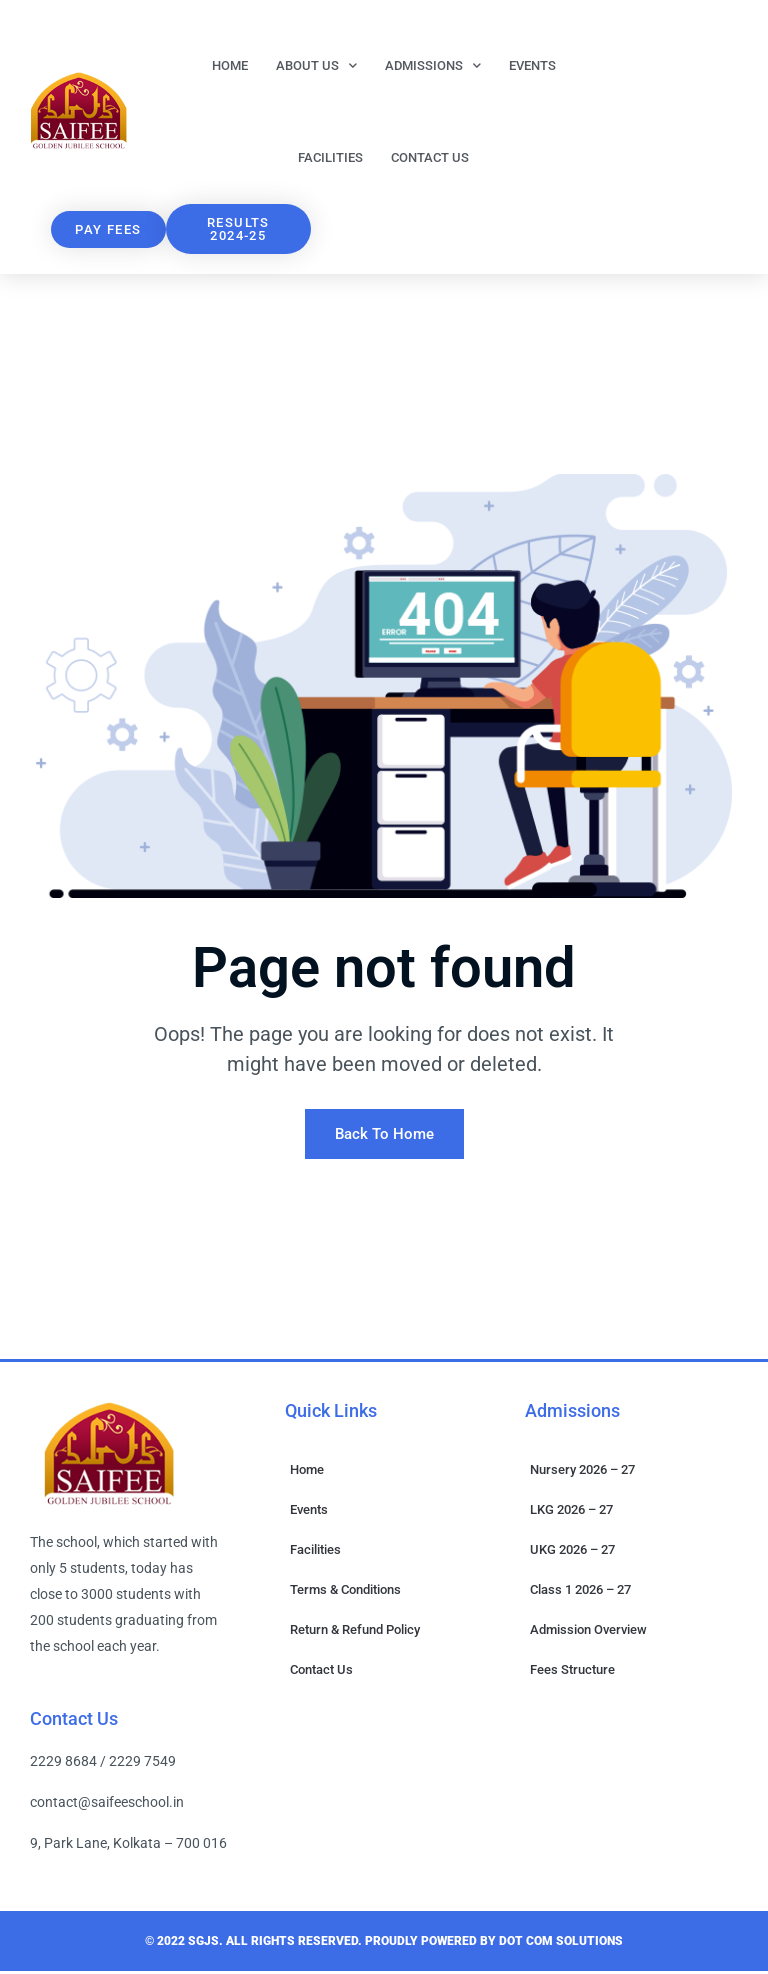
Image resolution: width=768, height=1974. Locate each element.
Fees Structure (572, 1672)
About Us (316, 65)
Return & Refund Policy (355, 1632)
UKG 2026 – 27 (572, 1552)
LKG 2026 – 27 (571, 1512)
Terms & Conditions (345, 1592)
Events (532, 65)
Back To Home (384, 1137)
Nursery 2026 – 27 (582, 1472)
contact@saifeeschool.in (107, 1805)
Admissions (433, 65)
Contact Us (430, 157)
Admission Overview (588, 1632)
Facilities (330, 157)
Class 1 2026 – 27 (580, 1592)
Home (230, 65)
